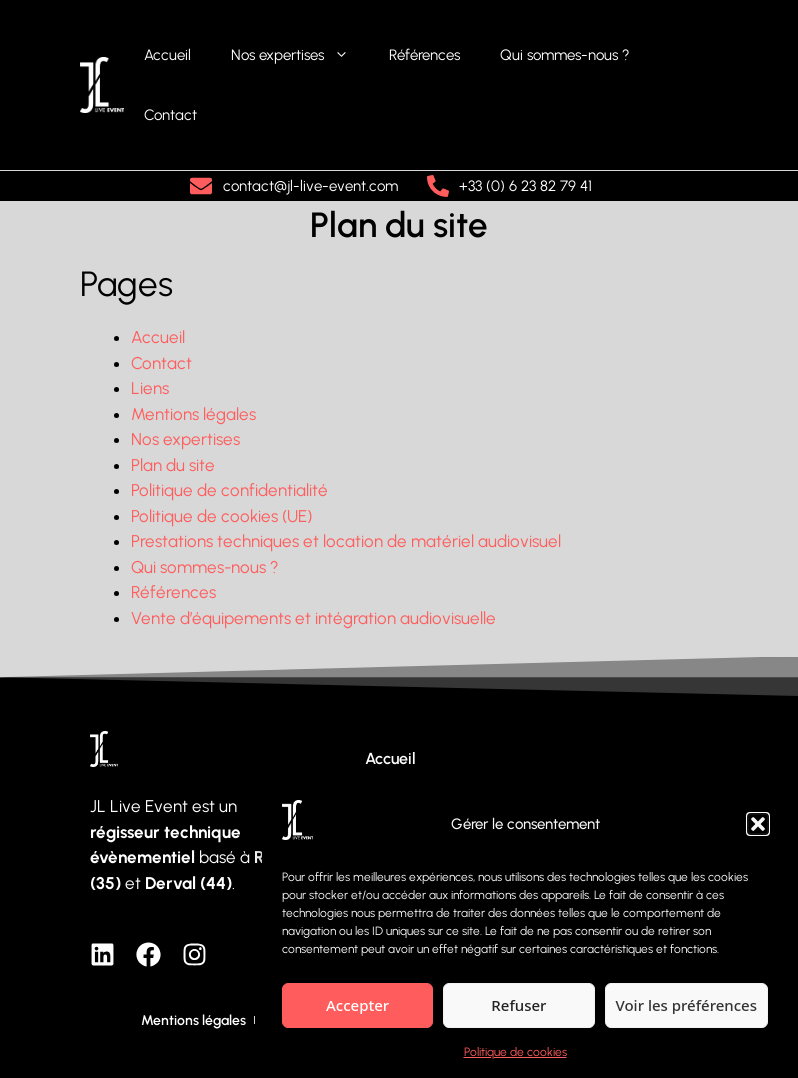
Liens (150, 388)
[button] (758, 824)
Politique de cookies (515, 1052)
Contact (170, 115)
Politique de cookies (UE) (221, 516)
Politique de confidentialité (229, 490)
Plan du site (173, 465)
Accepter (357, 1005)
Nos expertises (300, 55)
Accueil (167, 55)
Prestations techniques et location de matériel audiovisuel (346, 541)
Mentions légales (193, 414)
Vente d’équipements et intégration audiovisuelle (313, 618)
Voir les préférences (686, 1005)
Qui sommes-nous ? (565, 55)
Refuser (518, 1005)
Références (424, 55)
